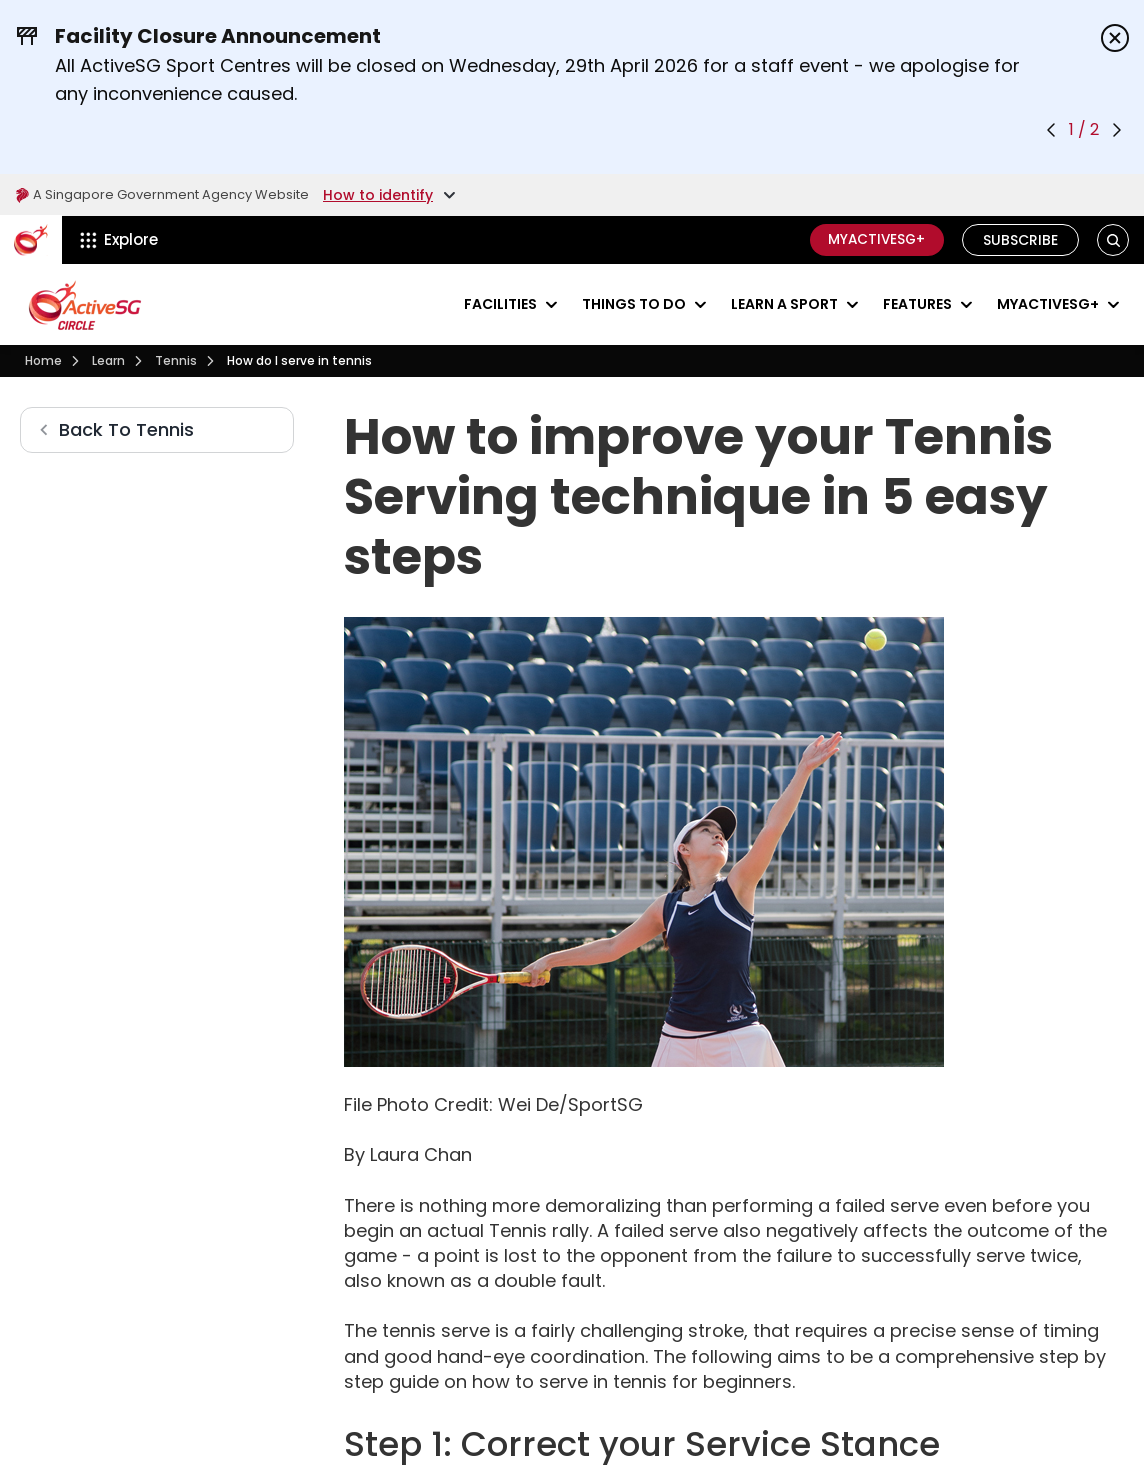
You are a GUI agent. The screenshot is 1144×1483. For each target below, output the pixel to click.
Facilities (500, 304)
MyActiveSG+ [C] (873, 240)
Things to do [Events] (634, 304)
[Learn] (108, 361)
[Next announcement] (1117, 130)
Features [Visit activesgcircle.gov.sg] (917, 304)
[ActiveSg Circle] (31, 240)
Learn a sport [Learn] (784, 304)
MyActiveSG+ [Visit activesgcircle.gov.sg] (1048, 304)
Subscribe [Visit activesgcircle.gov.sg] (1020, 240)
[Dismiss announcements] (1115, 38)
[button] (1113, 240)
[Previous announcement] (1051, 130)
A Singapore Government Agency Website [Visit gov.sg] (171, 195)
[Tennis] (176, 361)
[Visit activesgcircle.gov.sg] (85, 305)
